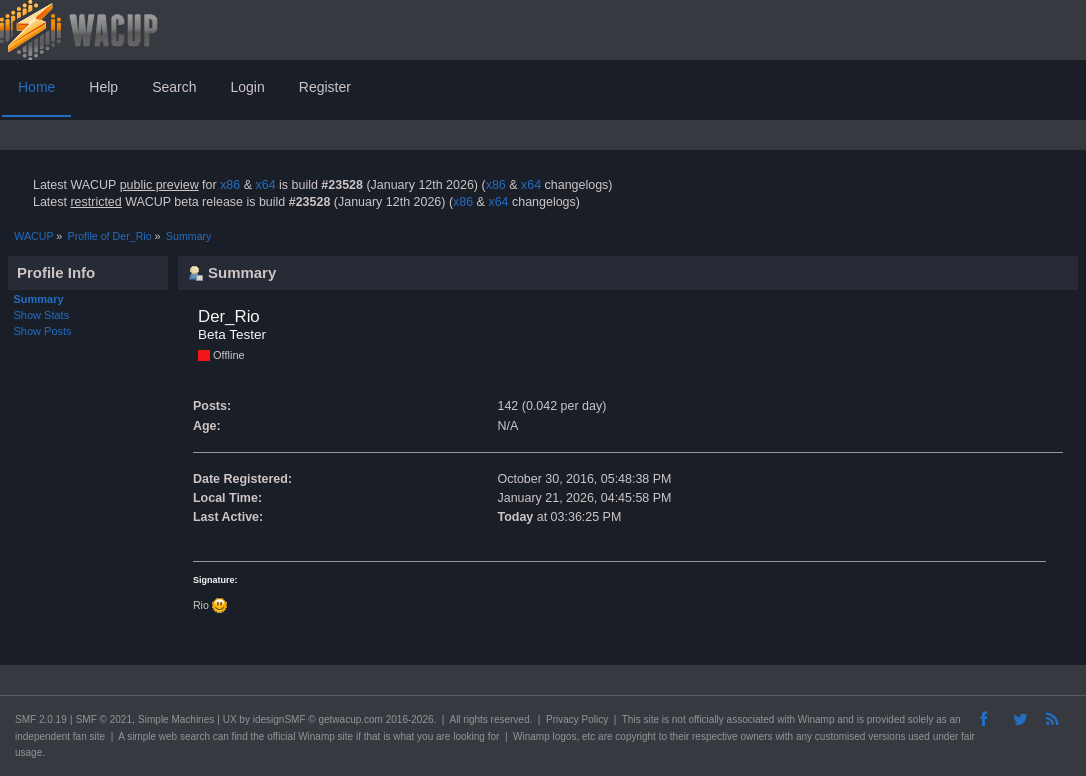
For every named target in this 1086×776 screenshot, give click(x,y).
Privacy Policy (577, 719)
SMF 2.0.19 (41, 719)
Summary (39, 299)
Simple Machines (176, 719)
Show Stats (42, 315)
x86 (230, 185)
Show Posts (43, 331)
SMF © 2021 (104, 719)
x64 (265, 185)
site (651, 719)
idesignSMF (279, 719)
